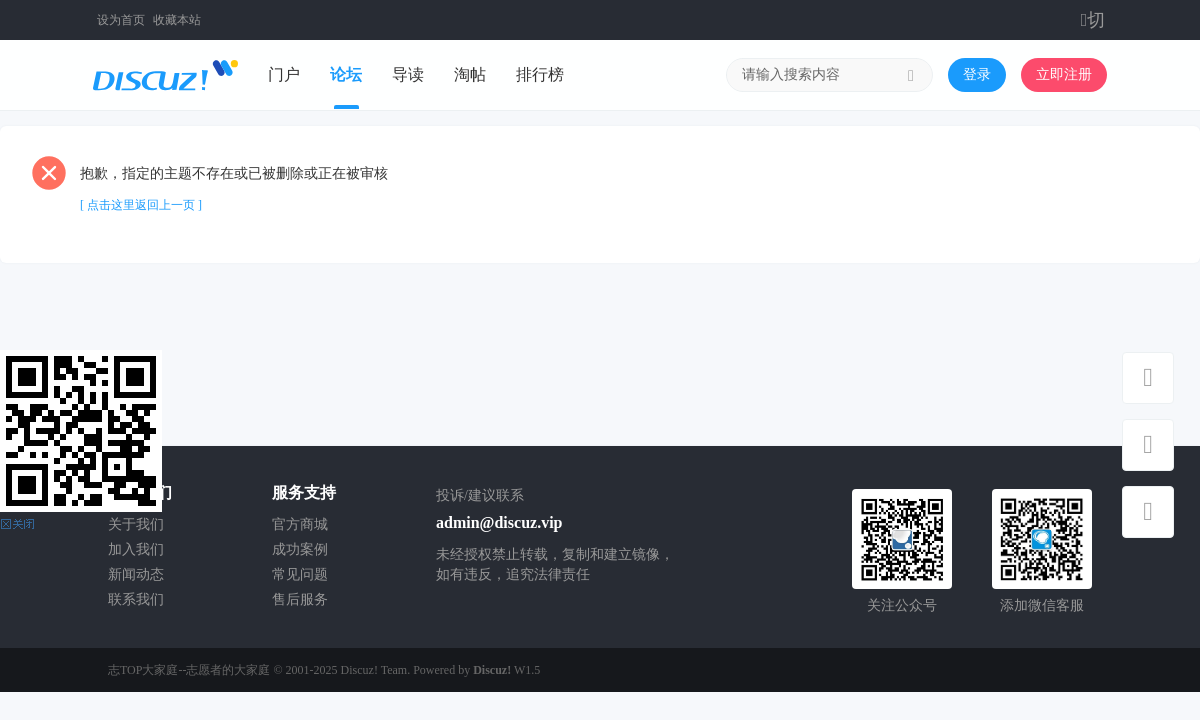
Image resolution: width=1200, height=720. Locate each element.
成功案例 (300, 549)
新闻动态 (136, 574)
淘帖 (470, 74)
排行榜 (540, 74)
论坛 (346, 74)
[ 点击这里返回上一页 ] (141, 205)
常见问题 (300, 574)
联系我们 (136, 599)
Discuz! (492, 670)
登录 (977, 74)
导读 (408, 74)
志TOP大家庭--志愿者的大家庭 (189, 670)
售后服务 (300, 599)
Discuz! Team (374, 670)
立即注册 (1064, 74)
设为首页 (121, 20)
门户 (284, 74)
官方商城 (300, 524)
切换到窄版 (1094, 20)
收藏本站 (177, 20)
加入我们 (136, 549)
